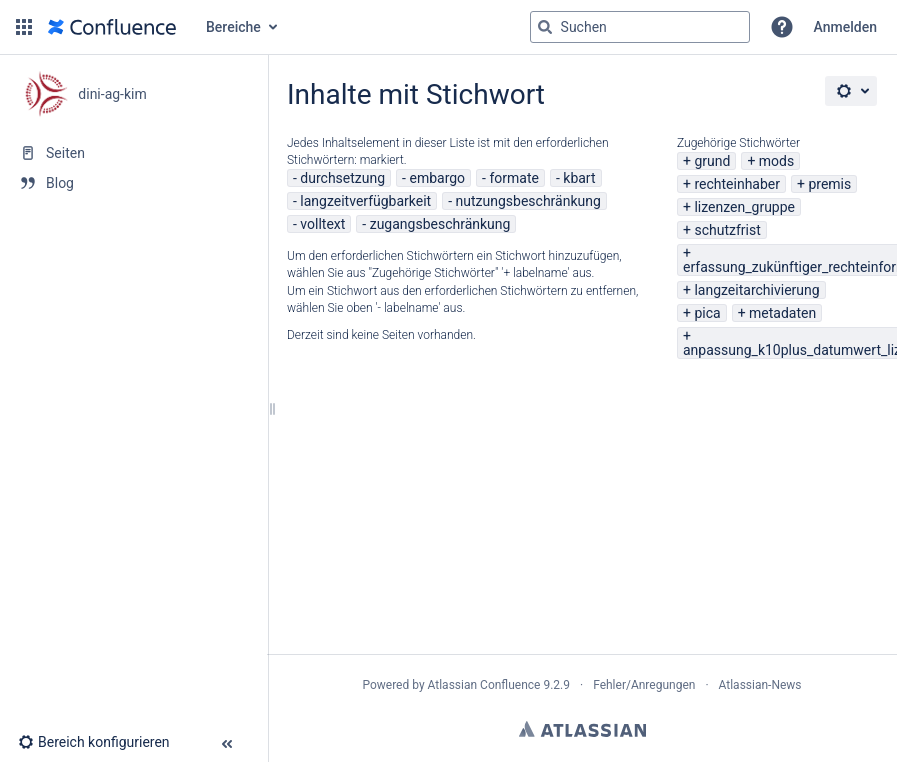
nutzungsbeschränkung (528, 201)
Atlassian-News (760, 685)
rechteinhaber (737, 184)
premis (829, 184)
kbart (579, 178)
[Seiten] (133, 153)
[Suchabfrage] (640, 27)
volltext (322, 224)
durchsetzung (342, 178)
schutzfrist (727, 230)
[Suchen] (545, 27)
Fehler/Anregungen (644, 685)
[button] (24, 27)
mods (776, 161)
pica (707, 313)
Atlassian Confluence (484, 685)
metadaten (782, 313)
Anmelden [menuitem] (845, 27)
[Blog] (133, 183)
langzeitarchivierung (756, 290)
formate (514, 178)
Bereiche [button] (233, 27)
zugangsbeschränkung (440, 224)
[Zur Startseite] (112, 27)
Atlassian (582, 729)
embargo (437, 178)
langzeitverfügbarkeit (365, 201)
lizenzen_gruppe (744, 207)
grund (712, 161)
